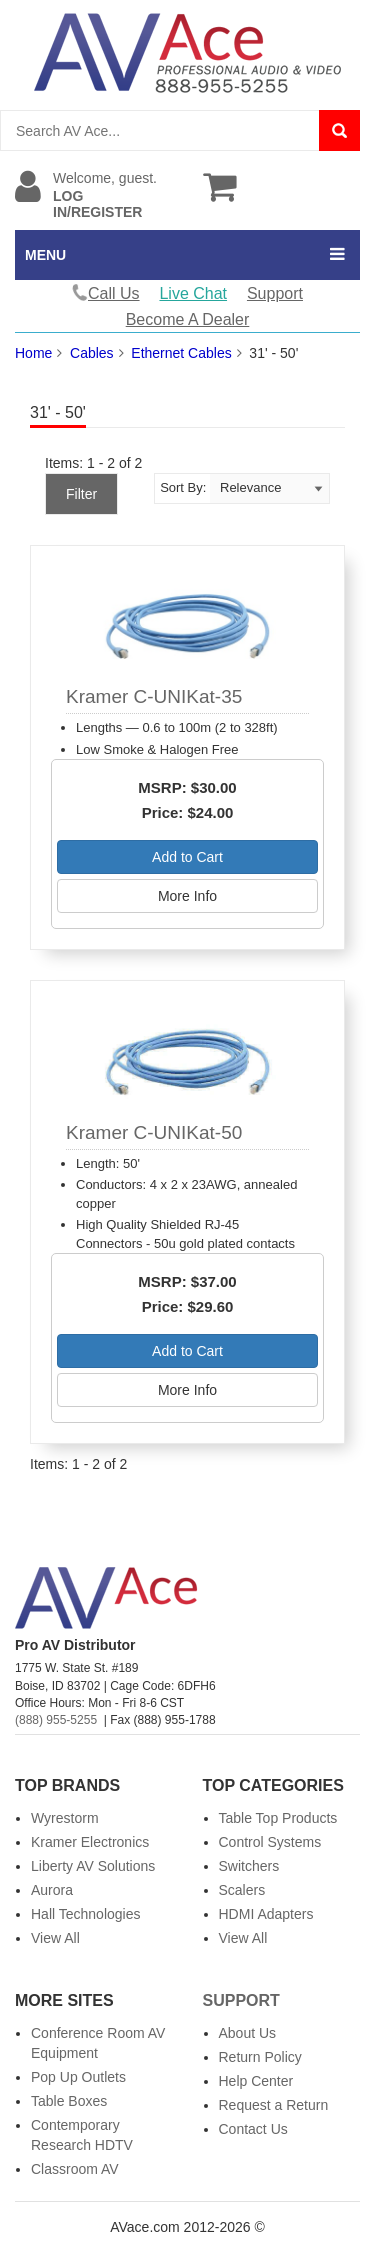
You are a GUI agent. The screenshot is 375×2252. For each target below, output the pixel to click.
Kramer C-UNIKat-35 (154, 696)
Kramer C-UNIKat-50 (154, 1132)
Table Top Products (278, 1818)
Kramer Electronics (90, 1842)
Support (275, 293)
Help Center (256, 2081)
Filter (81, 494)
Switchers (249, 1866)
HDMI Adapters (266, 1914)
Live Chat (193, 293)
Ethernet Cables (181, 353)
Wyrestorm (65, 1818)
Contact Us (253, 2129)
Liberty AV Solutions (93, 1866)
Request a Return (274, 2105)
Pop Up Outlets (78, 2077)
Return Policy (260, 2057)
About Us (248, 2033)
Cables (92, 353)
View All (55, 1938)
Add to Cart (187, 857)
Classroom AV (75, 2169)
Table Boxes (69, 2101)
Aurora (52, 1890)
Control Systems (270, 1842)
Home (33, 353)
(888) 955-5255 (56, 1720)
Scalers (242, 1890)
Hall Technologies (85, 1914)
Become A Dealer (188, 319)
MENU (45, 255)
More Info (187, 896)
